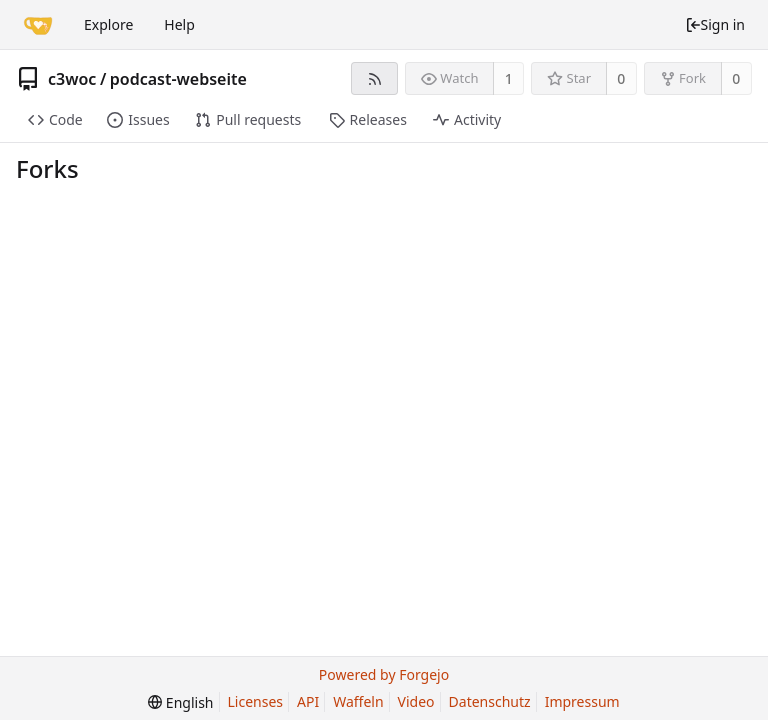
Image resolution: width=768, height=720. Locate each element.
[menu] (180, 702)
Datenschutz (490, 701)
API (308, 701)
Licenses (256, 701)
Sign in (715, 24)
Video (416, 701)
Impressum (582, 701)
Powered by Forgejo (384, 674)
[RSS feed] (374, 78)
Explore (108, 24)
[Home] (38, 25)
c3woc (72, 79)
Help (179, 24)
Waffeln (358, 701)
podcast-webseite (178, 79)
